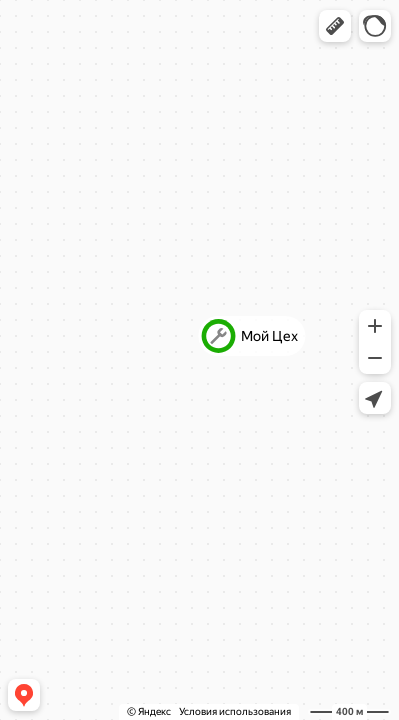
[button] (335, 26)
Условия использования (235, 711)
